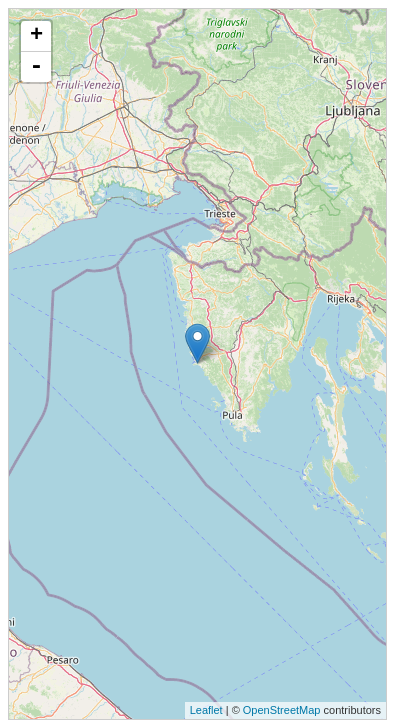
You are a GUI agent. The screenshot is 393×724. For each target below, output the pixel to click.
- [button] (36, 67)
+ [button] (36, 36)
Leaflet (206, 710)
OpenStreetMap (282, 710)
